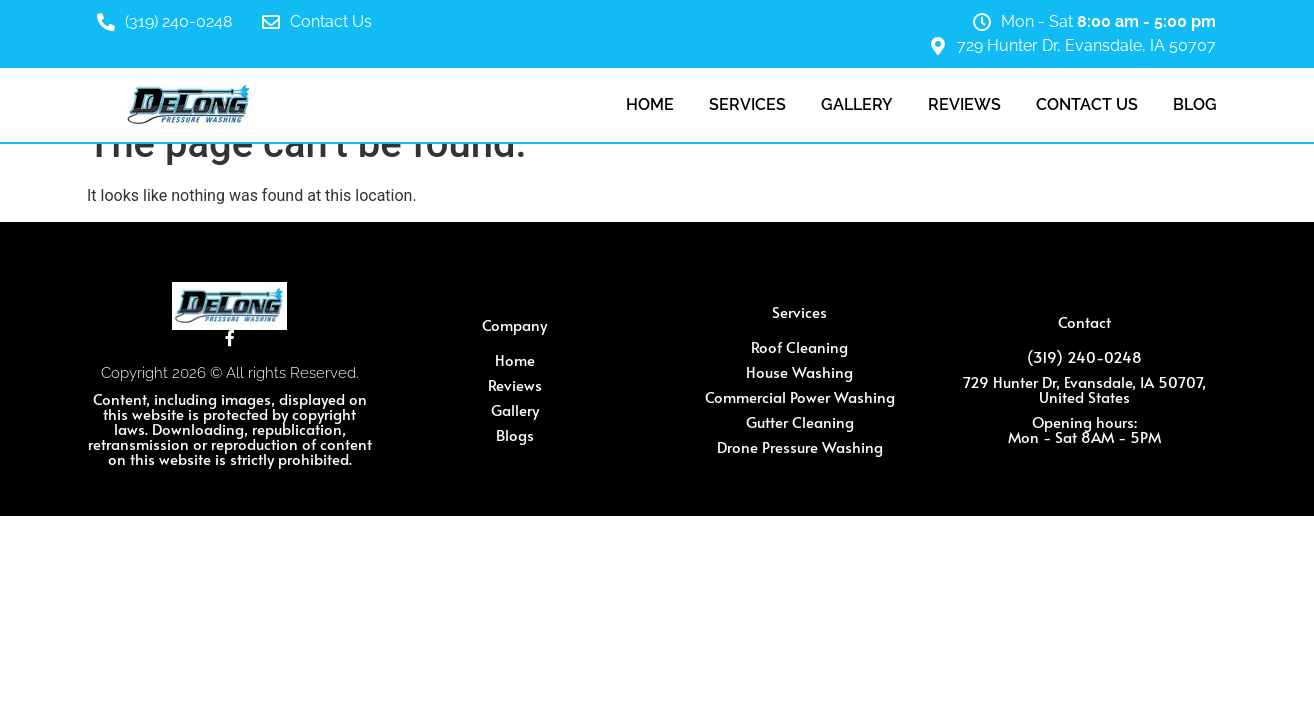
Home (650, 104)
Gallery (857, 104)
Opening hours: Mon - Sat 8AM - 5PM (1084, 429)
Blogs (515, 434)
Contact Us (331, 21)
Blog (1195, 104)
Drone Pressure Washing (800, 446)
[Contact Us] (271, 22)
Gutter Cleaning (800, 421)
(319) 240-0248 (178, 21)
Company (514, 324)
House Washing (799, 371)
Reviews (964, 104)
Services (747, 104)
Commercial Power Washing (800, 396)
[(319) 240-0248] (106, 22)
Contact (1084, 321)
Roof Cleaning (799, 346)
